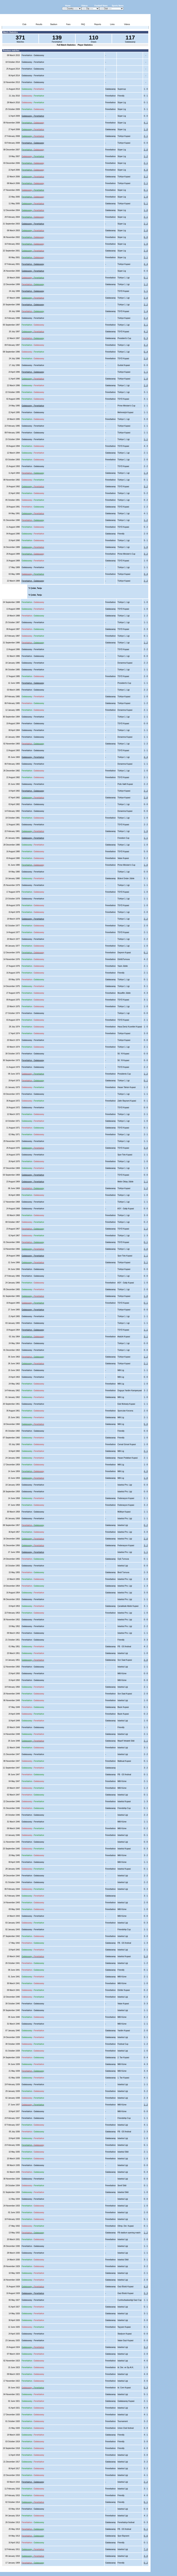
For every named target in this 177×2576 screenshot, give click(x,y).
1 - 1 (146, 291)
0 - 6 (146, 2536)
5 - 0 (146, 1424)
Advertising (104, 2570)
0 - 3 (146, 338)
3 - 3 (146, 2293)
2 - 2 (146, 224)
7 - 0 (146, 2549)
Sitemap (134, 2570)
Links (112, 24)
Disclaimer (123, 2570)
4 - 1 (146, 123)
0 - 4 (146, 352)
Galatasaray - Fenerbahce (33, 116)
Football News (101, 6)
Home (68, 6)
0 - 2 (146, 1525)
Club (24, 24)
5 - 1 (146, 204)
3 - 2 (146, 177)
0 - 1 (146, 190)
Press (114, 2570)
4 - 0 (146, 170)
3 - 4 (146, 574)
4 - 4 (146, 264)
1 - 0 (146, 129)
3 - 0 (146, 1148)
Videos (84, 6)
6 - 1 (146, 953)
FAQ (83, 24)
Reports (97, 24)
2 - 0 (146, 150)
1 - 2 (146, 156)
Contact (144, 2570)
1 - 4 (146, 311)
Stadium (53, 24)
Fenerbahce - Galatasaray (33, 143)
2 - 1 (146, 136)
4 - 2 (146, 332)
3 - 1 (146, 325)
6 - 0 (146, 237)
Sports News (118, 6)
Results (39, 24)
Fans (68, 24)
